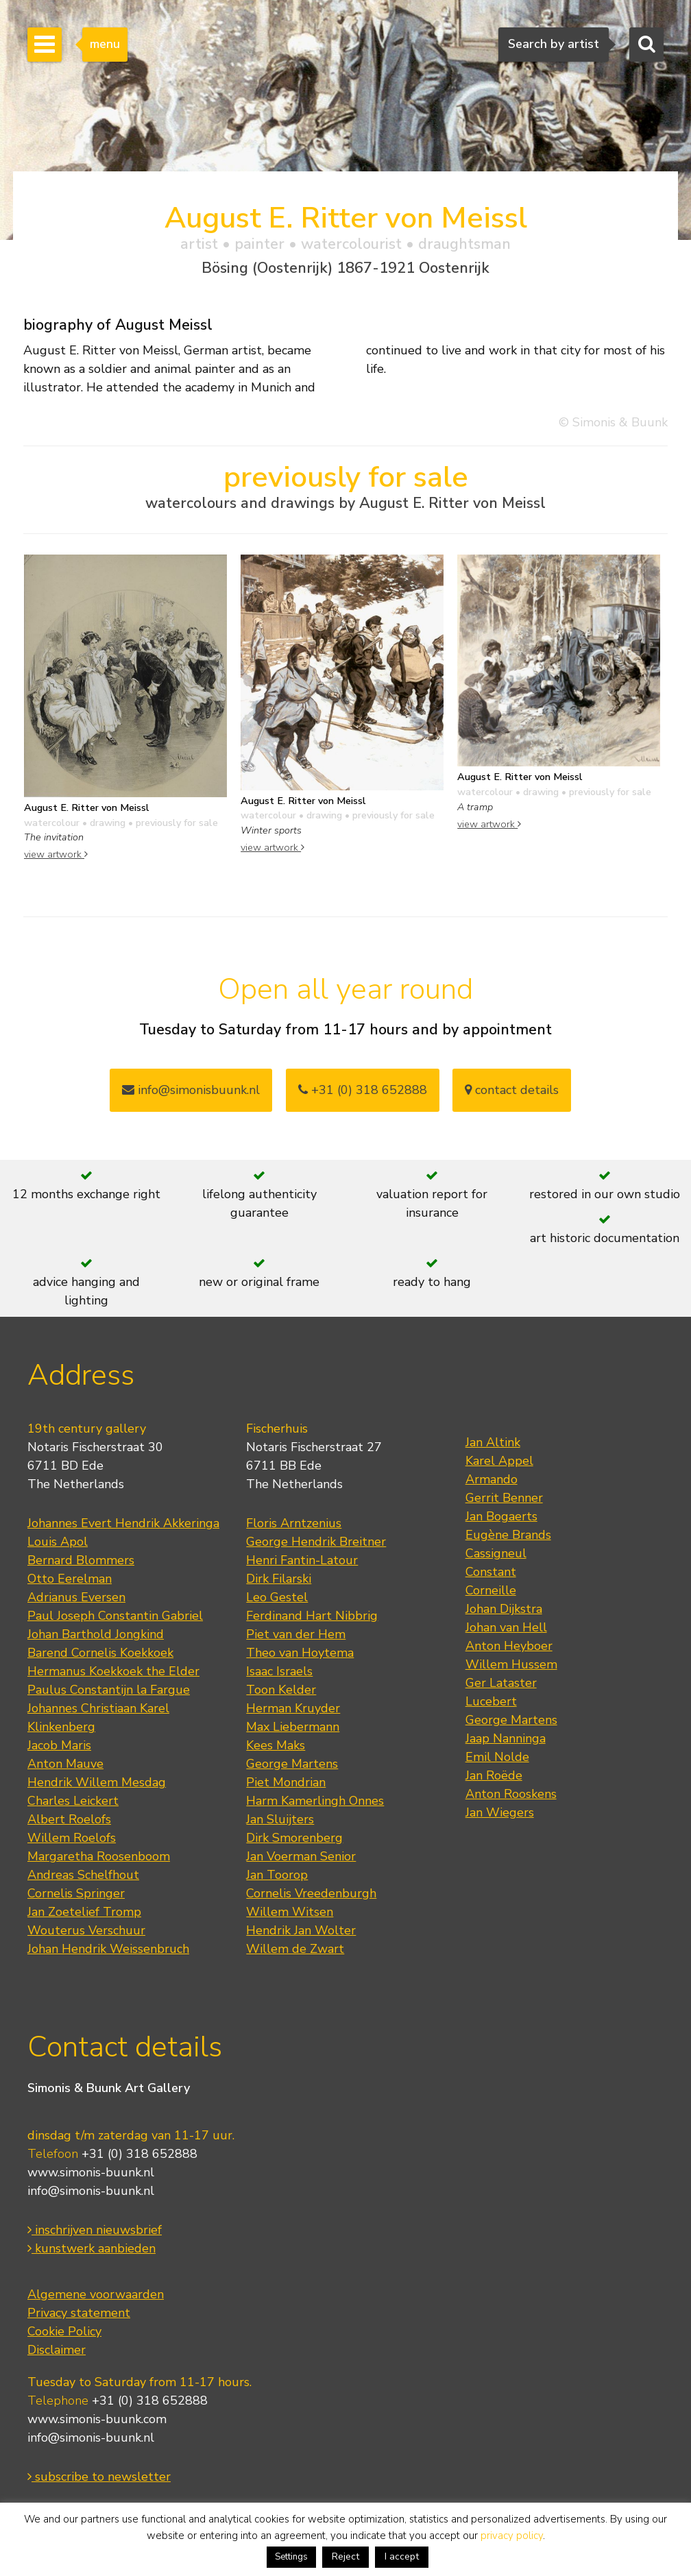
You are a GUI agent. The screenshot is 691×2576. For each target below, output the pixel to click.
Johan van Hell (506, 1627)
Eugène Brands (508, 1535)
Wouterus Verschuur (86, 1930)
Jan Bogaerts (501, 1516)
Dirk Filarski (278, 1578)
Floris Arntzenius (293, 1523)
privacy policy (512, 2535)
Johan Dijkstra (503, 1609)
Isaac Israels (279, 1671)
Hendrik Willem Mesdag (96, 1782)
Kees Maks (275, 1745)
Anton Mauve (65, 1763)
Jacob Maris (59, 1745)
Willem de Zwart (295, 1949)
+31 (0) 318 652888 (362, 1090)
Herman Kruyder (293, 1708)
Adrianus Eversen (76, 1597)
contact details (512, 1090)
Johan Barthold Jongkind (95, 1634)
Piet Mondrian (286, 1782)
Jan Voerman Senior (301, 1856)
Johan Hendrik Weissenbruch (108, 1949)
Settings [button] (291, 2557)
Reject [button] (345, 2556)
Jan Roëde (493, 1775)
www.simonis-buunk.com (97, 2419)
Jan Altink (492, 1442)
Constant (490, 1572)
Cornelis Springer (76, 1893)
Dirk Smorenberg (294, 1838)
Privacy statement (78, 2313)
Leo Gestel (277, 1597)
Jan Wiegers (499, 1812)
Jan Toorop (277, 1875)
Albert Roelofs (69, 1819)
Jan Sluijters (280, 1819)
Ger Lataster (501, 1683)
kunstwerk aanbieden (91, 2248)
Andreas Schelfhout (83, 1875)
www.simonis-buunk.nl (90, 2172)
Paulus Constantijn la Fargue (108, 1689)
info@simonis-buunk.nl (90, 2191)
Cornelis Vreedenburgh (311, 1893)
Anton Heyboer (509, 1646)
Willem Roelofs (71, 1838)
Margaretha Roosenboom (98, 1856)
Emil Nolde (497, 1757)
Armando (491, 1479)
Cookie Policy (64, 2331)
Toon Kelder (281, 1689)
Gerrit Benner (504, 1498)
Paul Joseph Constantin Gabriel (115, 1615)
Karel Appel (499, 1461)
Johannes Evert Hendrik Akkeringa (123, 1523)
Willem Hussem (511, 1664)
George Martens (292, 1763)
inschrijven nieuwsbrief (94, 2230)
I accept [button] (402, 2556)
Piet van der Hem (296, 1634)
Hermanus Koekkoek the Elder (113, 1671)
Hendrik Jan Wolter (301, 1930)
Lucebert (491, 1701)
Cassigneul (495, 1553)
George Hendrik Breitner (316, 1541)
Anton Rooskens (511, 1794)
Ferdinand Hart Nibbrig (312, 1615)
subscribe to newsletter (99, 2476)
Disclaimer (56, 2350)
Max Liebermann (292, 1726)
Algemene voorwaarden (95, 2294)
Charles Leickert (73, 1801)
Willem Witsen (289, 1912)
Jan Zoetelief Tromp (84, 1912)
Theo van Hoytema (300, 1652)
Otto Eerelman (69, 1578)
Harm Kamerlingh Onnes (315, 1801)
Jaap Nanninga (505, 1738)
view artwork (56, 854)
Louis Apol (57, 1541)
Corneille (490, 1590)
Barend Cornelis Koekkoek (100, 1652)
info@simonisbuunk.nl (191, 1090)
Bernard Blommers (80, 1560)
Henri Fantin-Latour (302, 1560)
